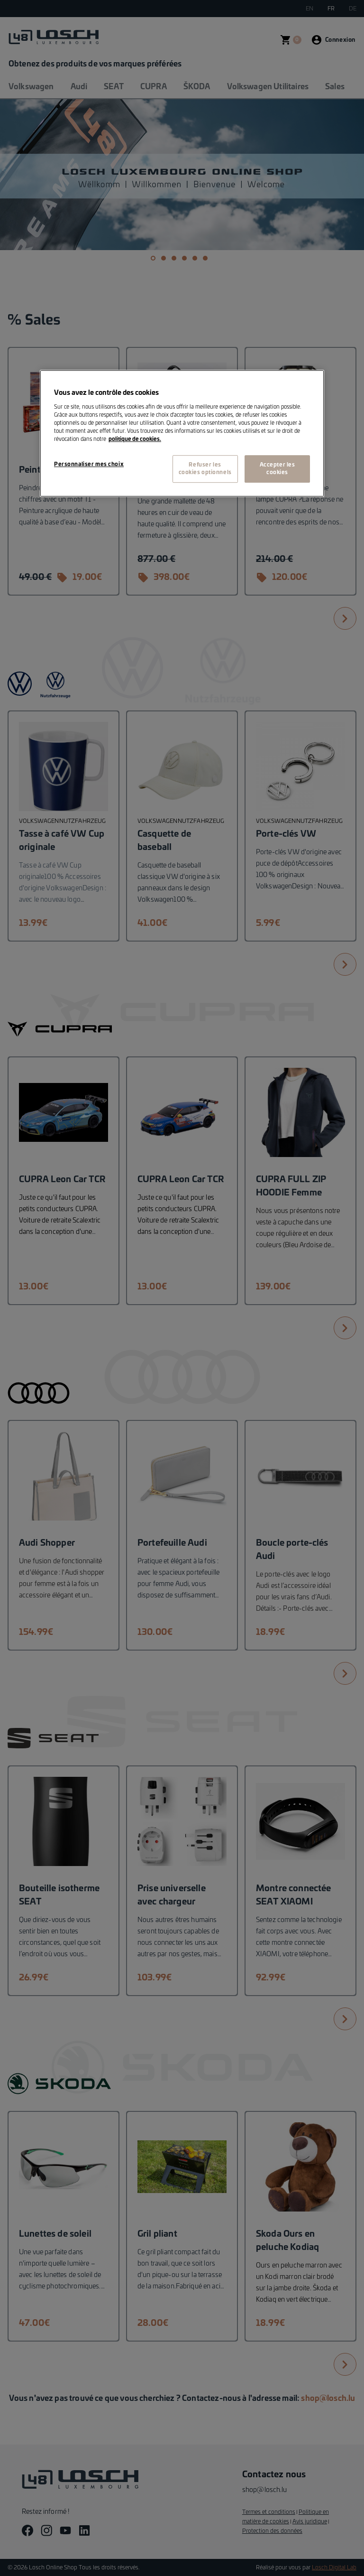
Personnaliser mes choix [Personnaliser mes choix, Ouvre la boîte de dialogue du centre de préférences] (89, 464)
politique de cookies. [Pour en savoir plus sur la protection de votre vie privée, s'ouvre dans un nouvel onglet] (135, 439)
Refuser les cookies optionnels (205, 468)
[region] (182, 433)
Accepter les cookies (277, 468)
